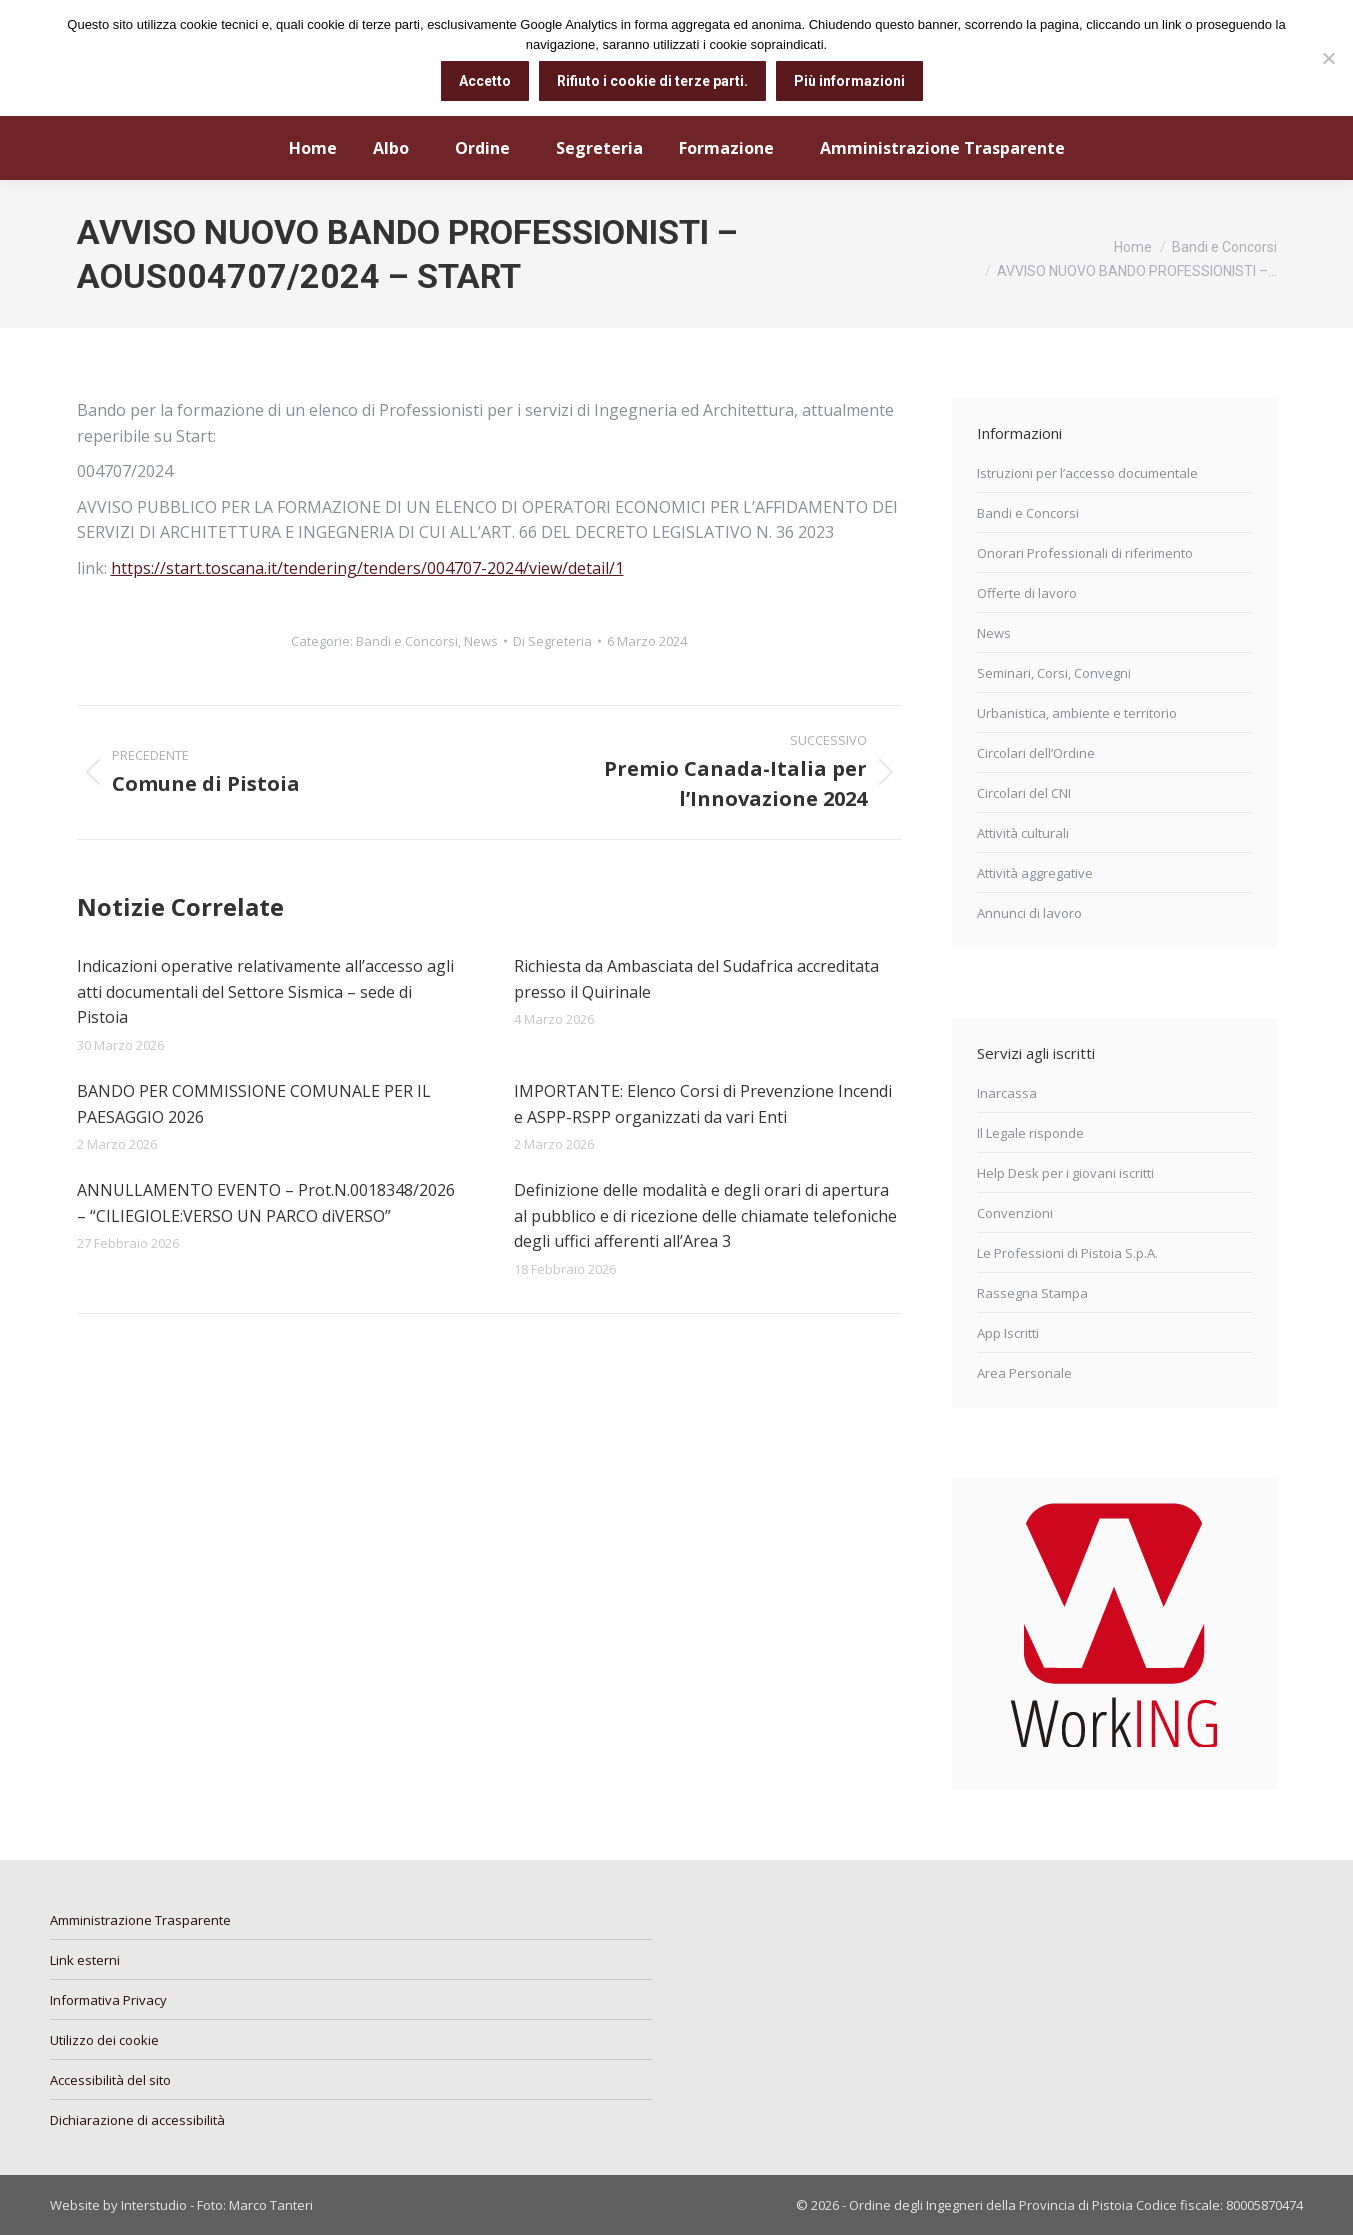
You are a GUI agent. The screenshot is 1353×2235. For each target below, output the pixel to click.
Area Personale (1024, 1373)
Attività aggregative (1035, 873)
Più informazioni (849, 81)
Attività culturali (1023, 833)
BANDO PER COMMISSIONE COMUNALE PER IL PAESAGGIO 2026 (254, 1104)
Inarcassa (1007, 1093)
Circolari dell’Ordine (1036, 753)
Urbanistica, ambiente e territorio (1077, 713)
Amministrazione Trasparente (140, 1920)
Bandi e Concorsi (407, 641)
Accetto (485, 81)
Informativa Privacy (108, 2000)
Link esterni (85, 1960)
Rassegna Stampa (1032, 1293)
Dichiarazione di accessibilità (137, 2120)
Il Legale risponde (1030, 1133)
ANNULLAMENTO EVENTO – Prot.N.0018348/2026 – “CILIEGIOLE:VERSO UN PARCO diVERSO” (266, 1203)
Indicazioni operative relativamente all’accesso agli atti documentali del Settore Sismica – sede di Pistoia (265, 991)
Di (552, 641)
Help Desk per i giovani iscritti (1065, 1173)
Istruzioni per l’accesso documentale (1087, 473)
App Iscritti (1008, 1333)
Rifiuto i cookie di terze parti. (652, 81)
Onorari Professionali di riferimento (1085, 553)
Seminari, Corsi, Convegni (1054, 673)
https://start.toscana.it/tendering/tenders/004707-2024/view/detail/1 (367, 568)
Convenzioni (1015, 1213)
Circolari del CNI (1024, 793)
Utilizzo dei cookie (104, 2040)
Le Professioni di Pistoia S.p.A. (1067, 1253)
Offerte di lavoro (1027, 593)
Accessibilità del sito (110, 2080)
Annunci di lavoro (1029, 913)
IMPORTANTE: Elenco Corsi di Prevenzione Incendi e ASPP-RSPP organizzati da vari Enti (703, 1104)
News (481, 641)
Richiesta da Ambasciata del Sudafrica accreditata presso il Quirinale (696, 979)
